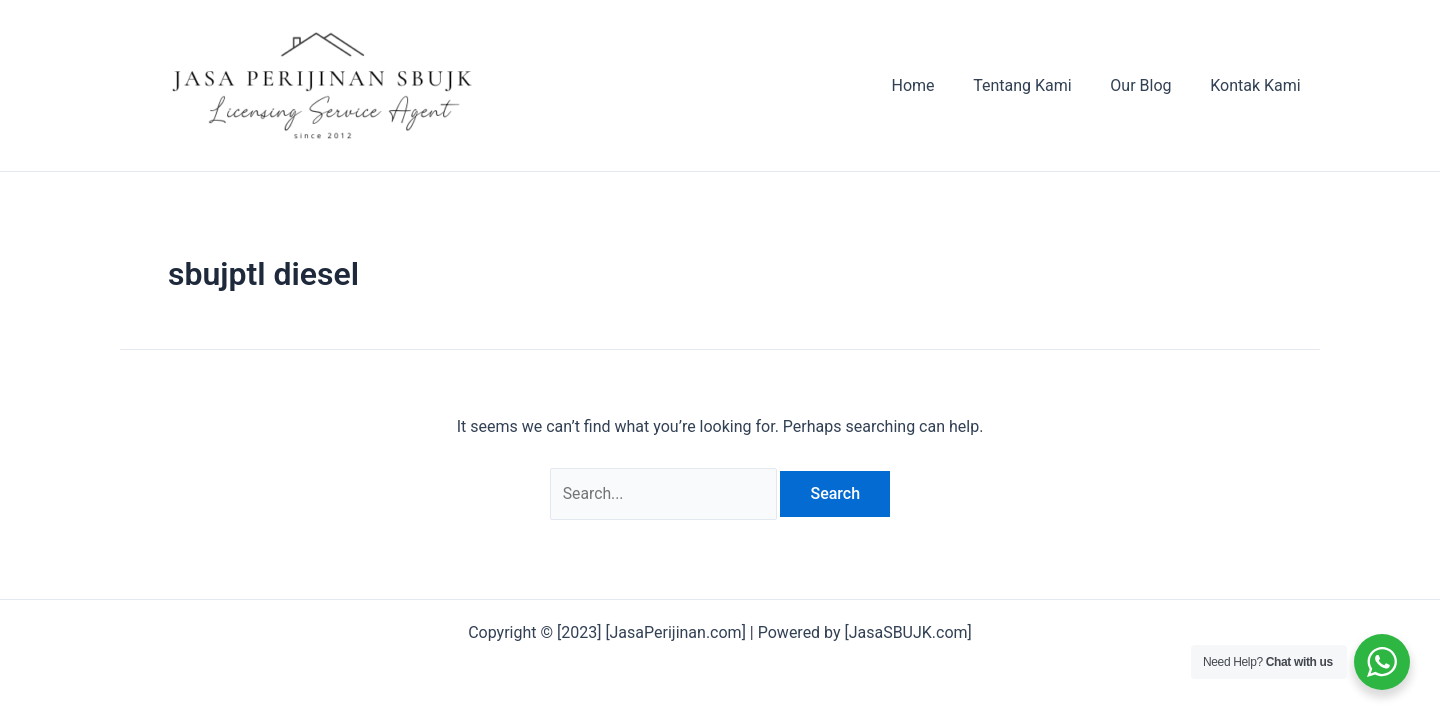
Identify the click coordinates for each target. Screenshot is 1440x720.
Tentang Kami (1039, 85)
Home (936, 85)
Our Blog (1150, 85)
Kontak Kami (1259, 85)
